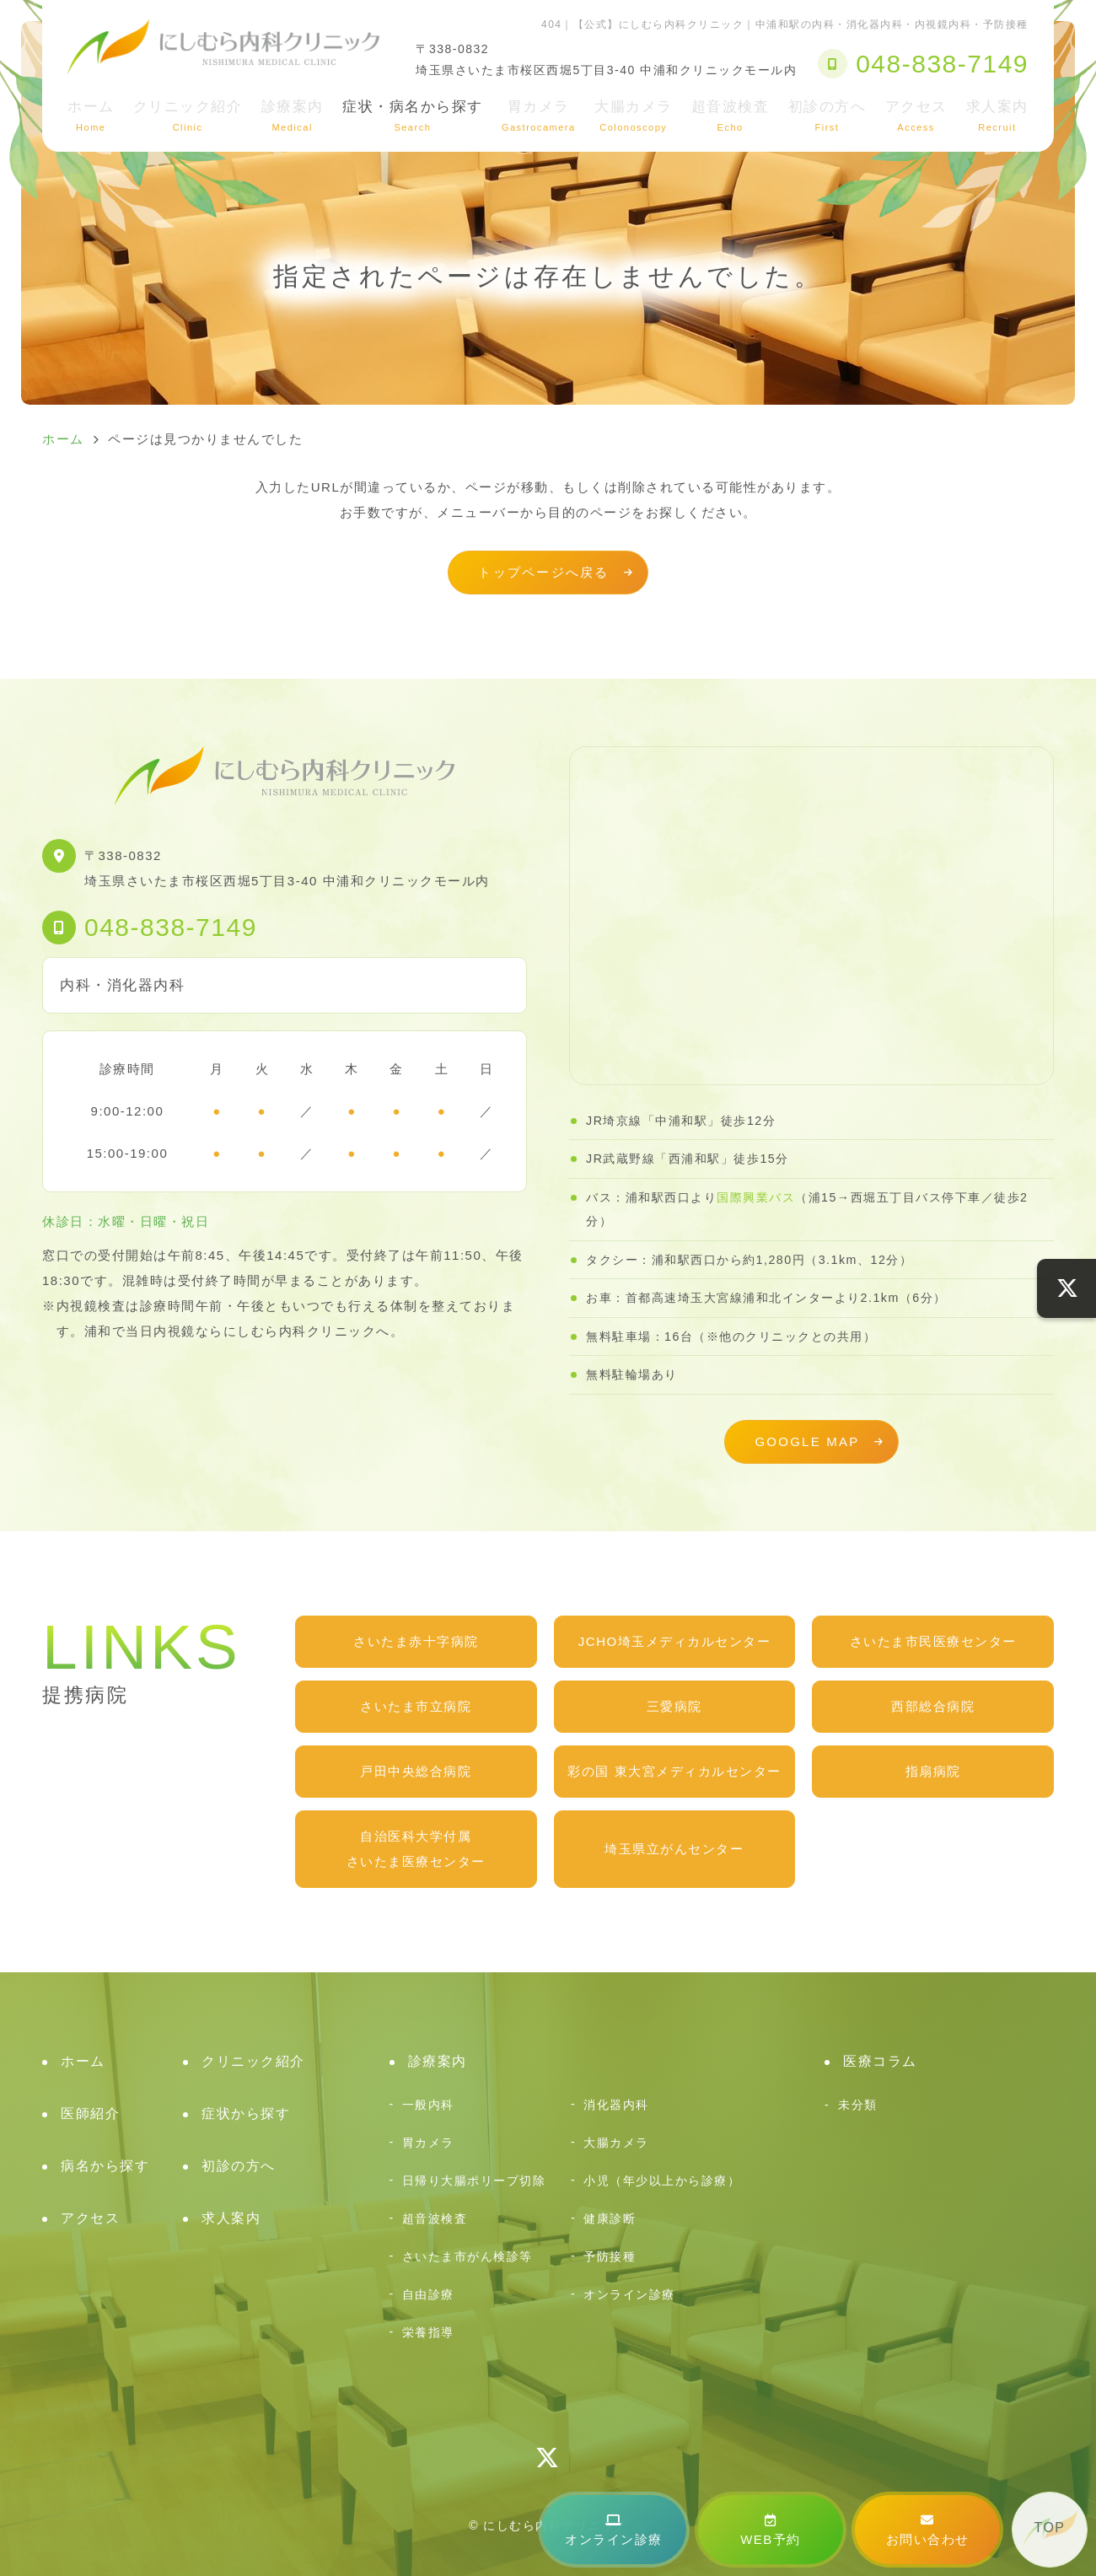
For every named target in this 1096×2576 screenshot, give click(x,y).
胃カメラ (539, 115)
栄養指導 (428, 2332)
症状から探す (245, 2113)
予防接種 (609, 2256)
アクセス (916, 115)
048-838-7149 (170, 927)
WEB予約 (770, 2530)
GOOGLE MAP (807, 1441)
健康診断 (609, 2218)
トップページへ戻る (543, 572)
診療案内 (292, 115)
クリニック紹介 (188, 115)
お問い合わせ (928, 2530)
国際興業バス (756, 1197)
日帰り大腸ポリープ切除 (474, 2180)
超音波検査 (730, 115)
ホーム (91, 115)
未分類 (858, 2104)
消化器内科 (616, 2104)
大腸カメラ (633, 115)
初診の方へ (827, 115)
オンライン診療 (614, 2530)
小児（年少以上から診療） (661, 2180)
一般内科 (428, 2104)
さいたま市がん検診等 (467, 2256)
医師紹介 (90, 2113)
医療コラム (880, 2061)
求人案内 (997, 115)
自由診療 (428, 2294)
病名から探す (105, 2166)
